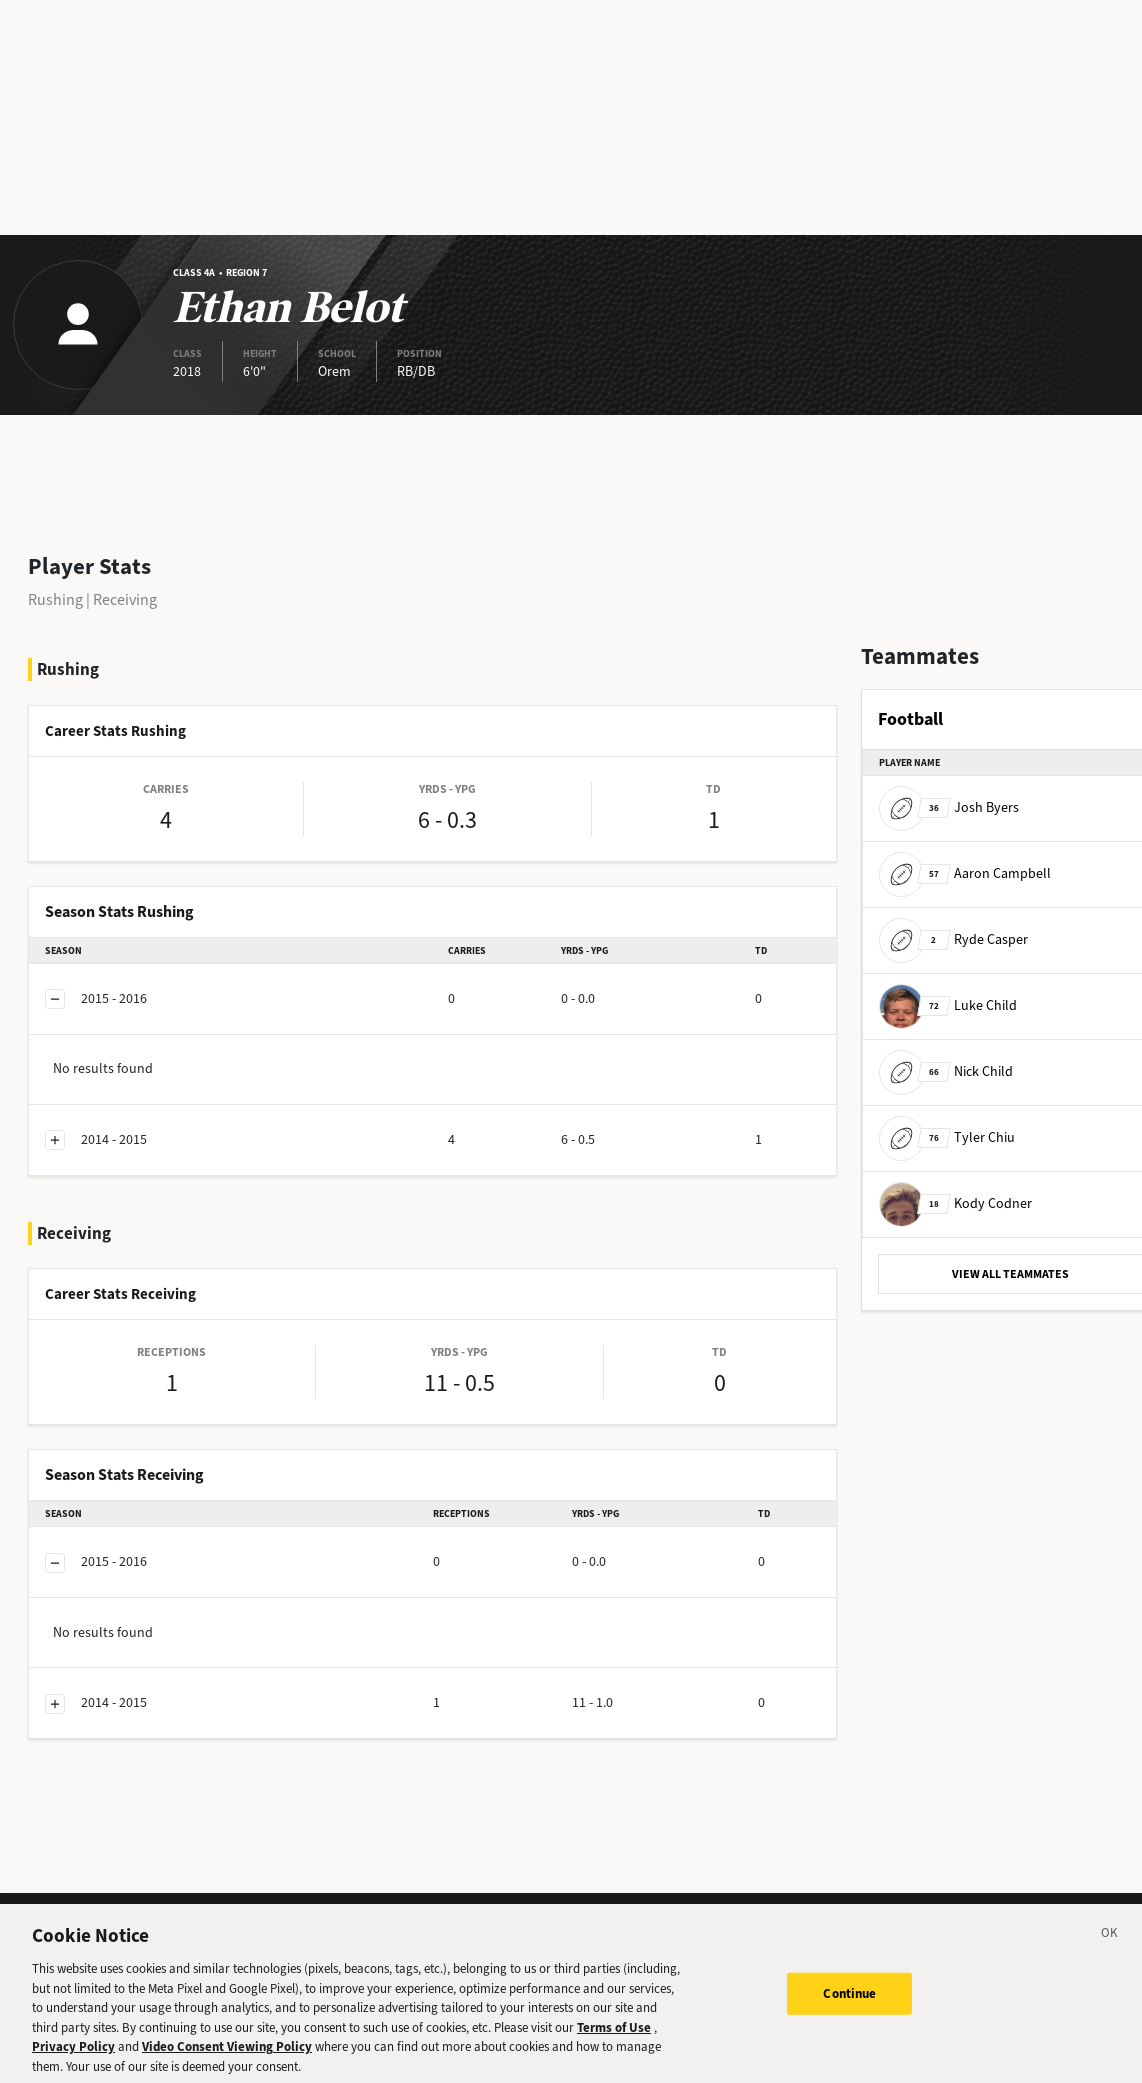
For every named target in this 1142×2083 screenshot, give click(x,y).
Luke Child (948, 1005)
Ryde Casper (953, 939)
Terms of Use (614, 2040)
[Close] (1110, 1950)
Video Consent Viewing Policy (227, 2060)
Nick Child (946, 1071)
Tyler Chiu (947, 1137)
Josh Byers (949, 807)
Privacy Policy (73, 2060)
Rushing (55, 599)
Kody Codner (955, 1203)
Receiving (125, 599)
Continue (849, 2007)
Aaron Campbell (965, 873)
